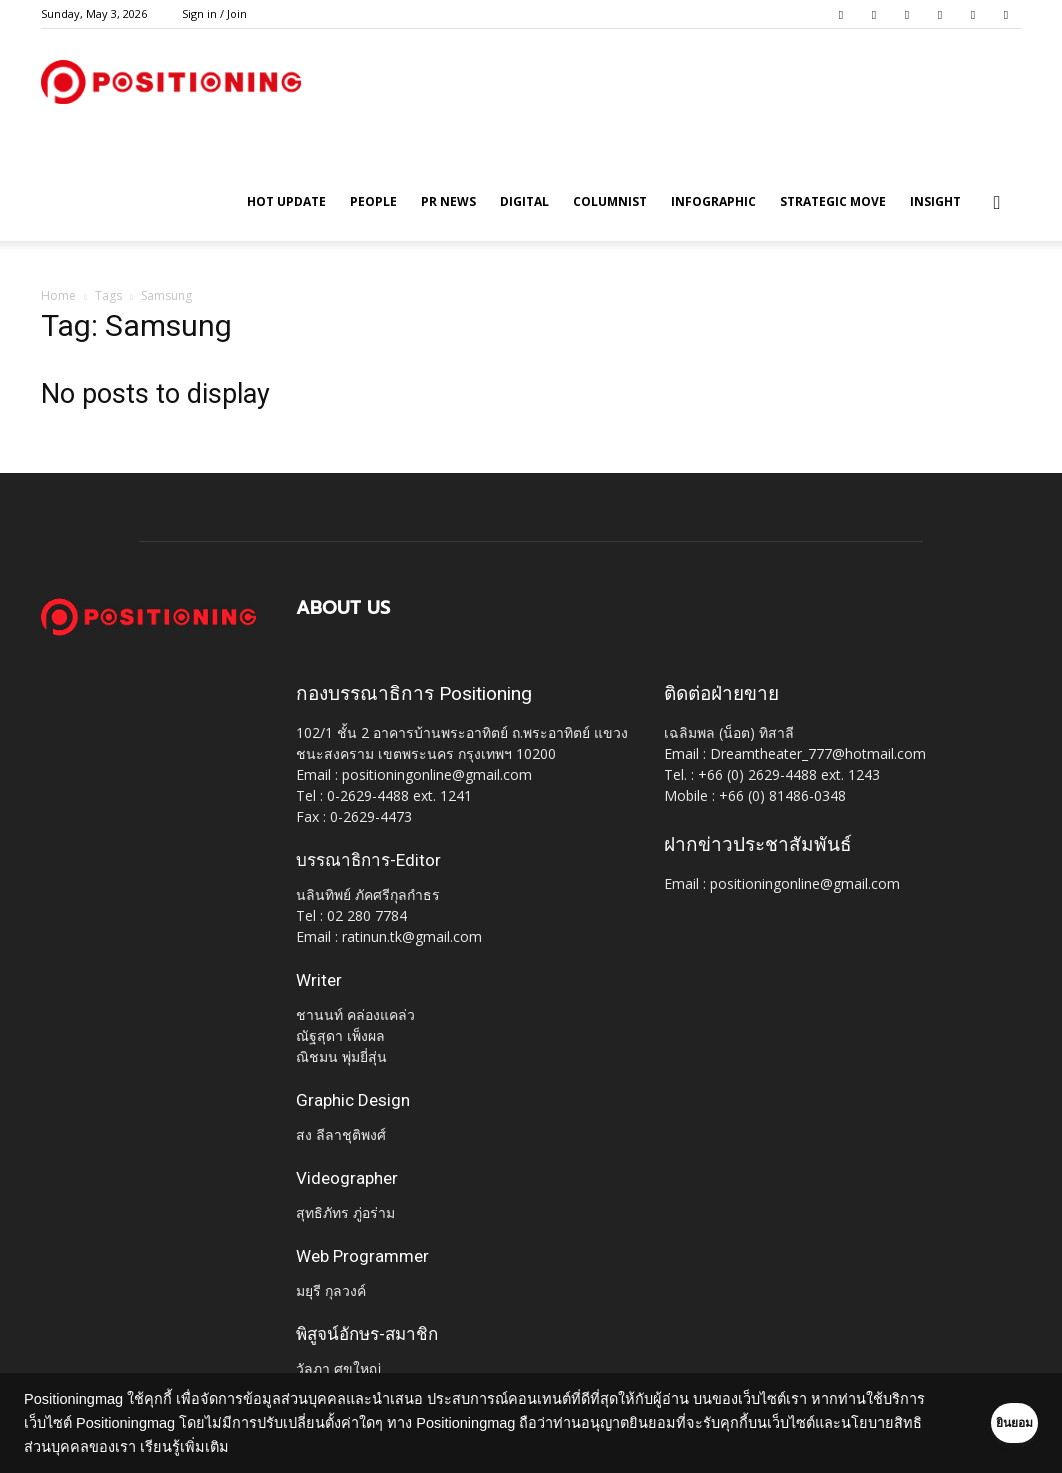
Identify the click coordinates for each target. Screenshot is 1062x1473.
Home (58, 295)
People (373, 201)
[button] (997, 203)
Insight (935, 201)
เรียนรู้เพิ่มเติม (265, 1447)
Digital (524, 201)
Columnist (610, 201)
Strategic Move (833, 201)
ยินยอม (984, 1423)
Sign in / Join (214, 13)
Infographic (713, 201)
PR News (448, 201)
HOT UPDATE (286, 201)
